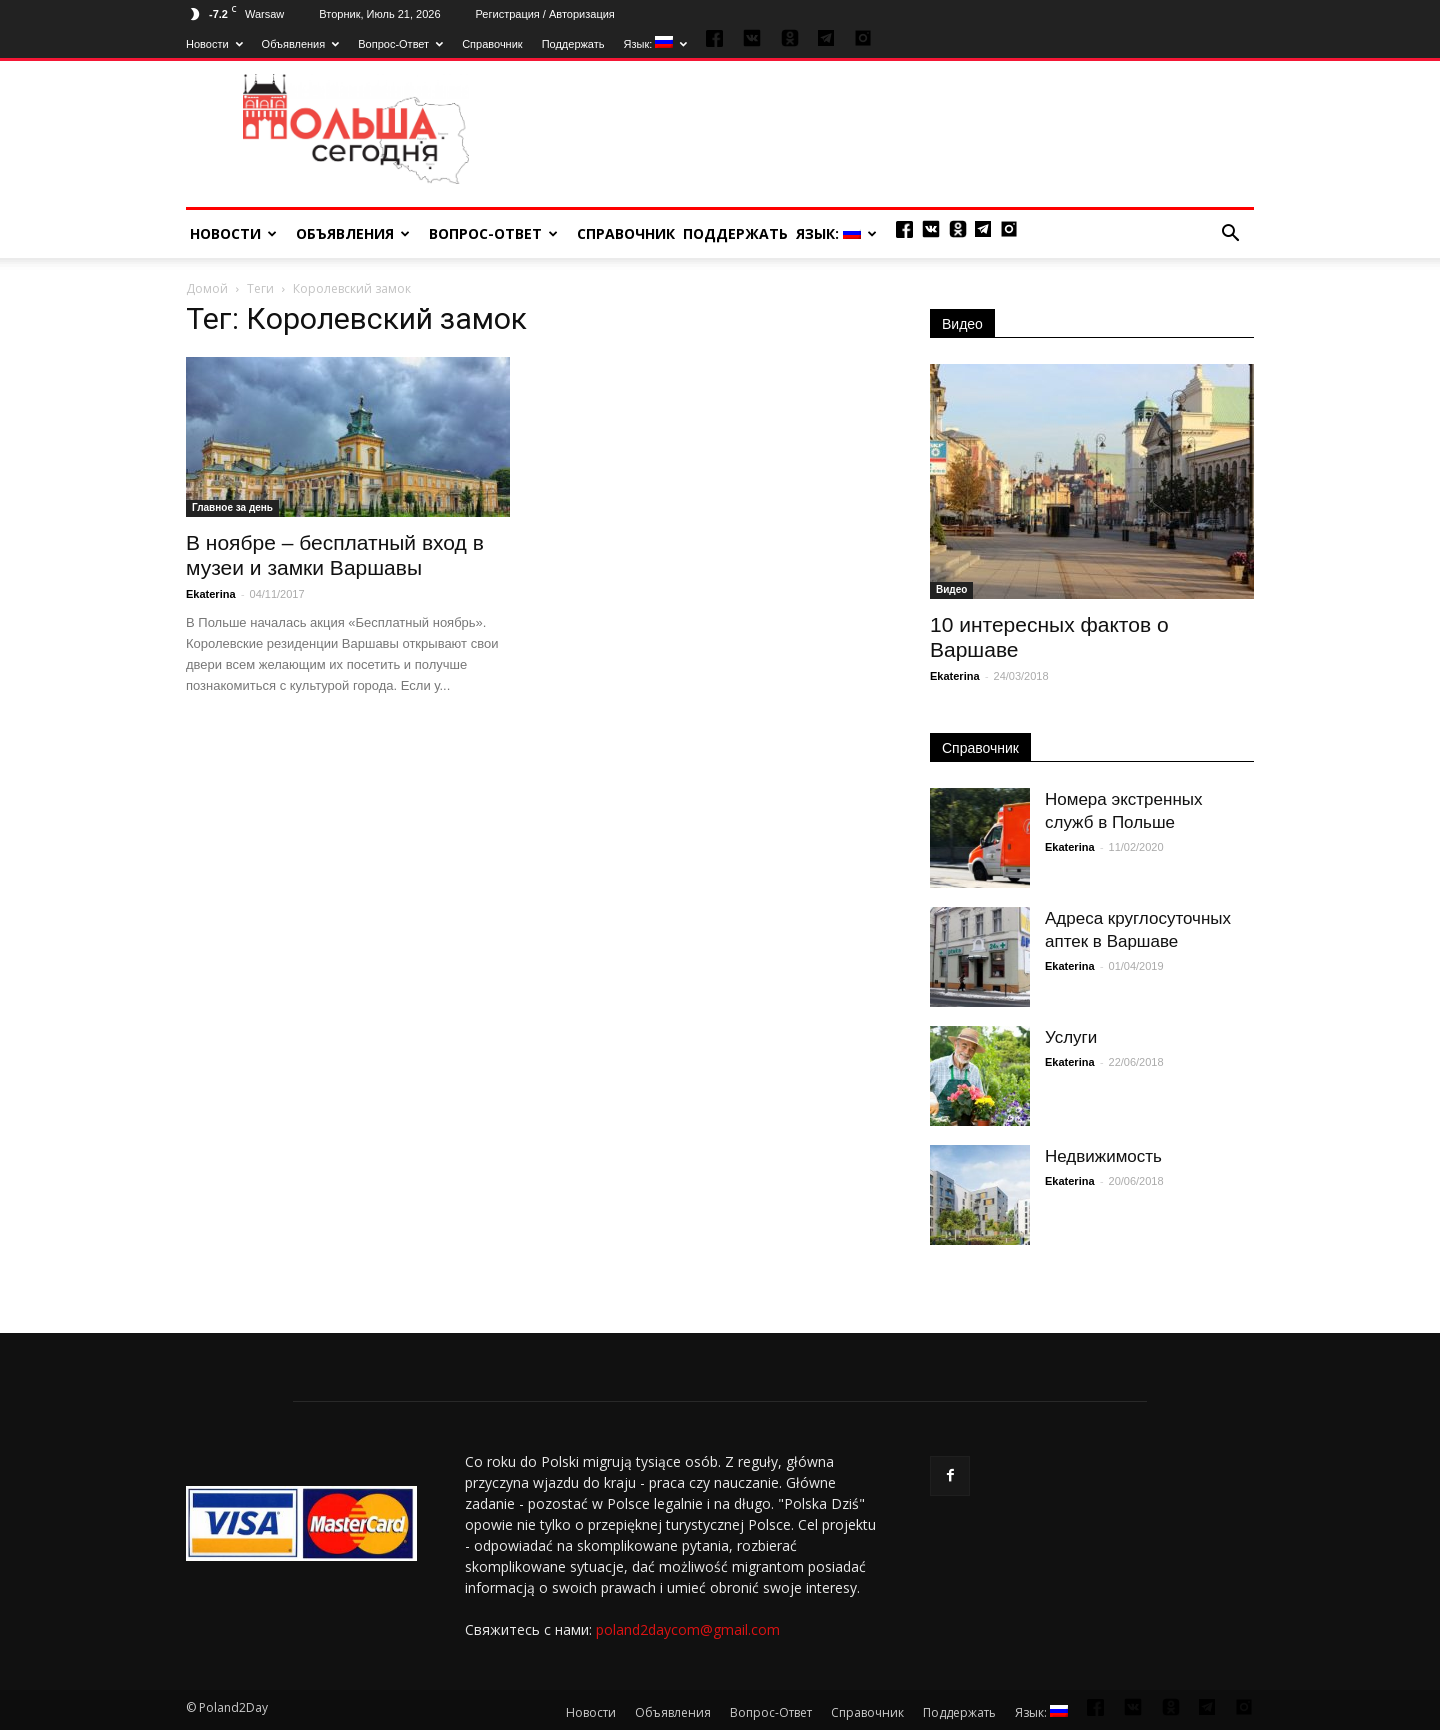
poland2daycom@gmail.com (688, 1629)
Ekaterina (211, 594)
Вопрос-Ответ (400, 44)
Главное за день (232, 507)
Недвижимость (1103, 1156)
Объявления (301, 44)
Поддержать (573, 44)
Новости (214, 44)
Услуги (1071, 1037)
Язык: (656, 44)
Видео (962, 324)
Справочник (492, 44)
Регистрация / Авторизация (545, 14)
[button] (1230, 234)
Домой (207, 288)
